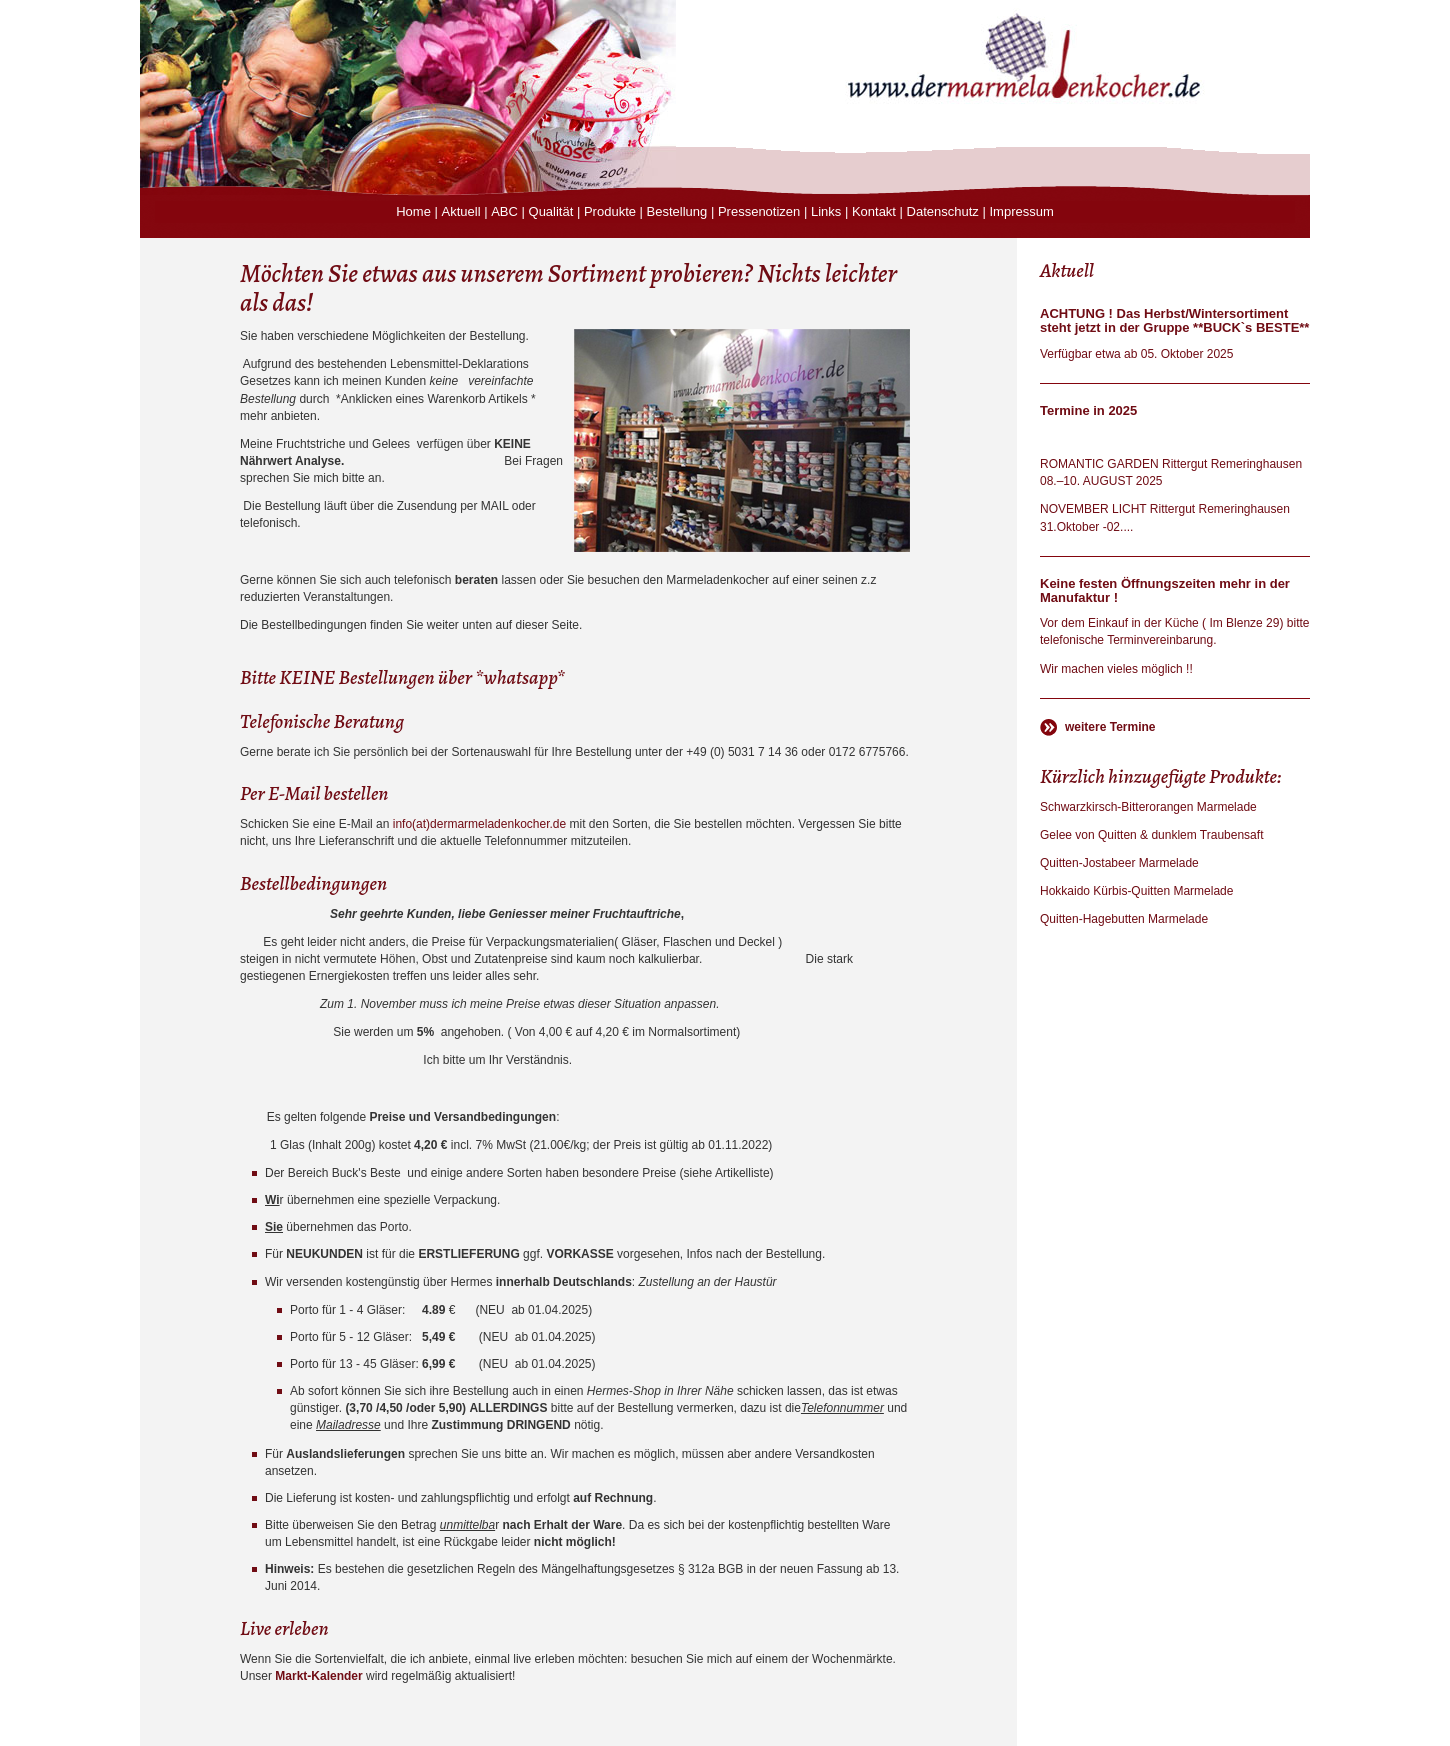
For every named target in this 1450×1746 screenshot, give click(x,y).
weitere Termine (1110, 727)
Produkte (610, 211)
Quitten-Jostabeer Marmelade (1119, 863)
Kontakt (874, 211)
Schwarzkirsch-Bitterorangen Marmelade (1148, 807)
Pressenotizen (759, 211)
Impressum (1021, 211)
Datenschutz (943, 211)
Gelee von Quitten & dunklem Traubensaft (1151, 835)
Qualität (551, 211)
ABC (504, 211)
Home (413, 211)
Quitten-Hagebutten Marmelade (1124, 919)
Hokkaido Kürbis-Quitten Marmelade (1136, 891)
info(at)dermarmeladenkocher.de (479, 824)
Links (826, 211)
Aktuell (461, 211)
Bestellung (677, 211)
